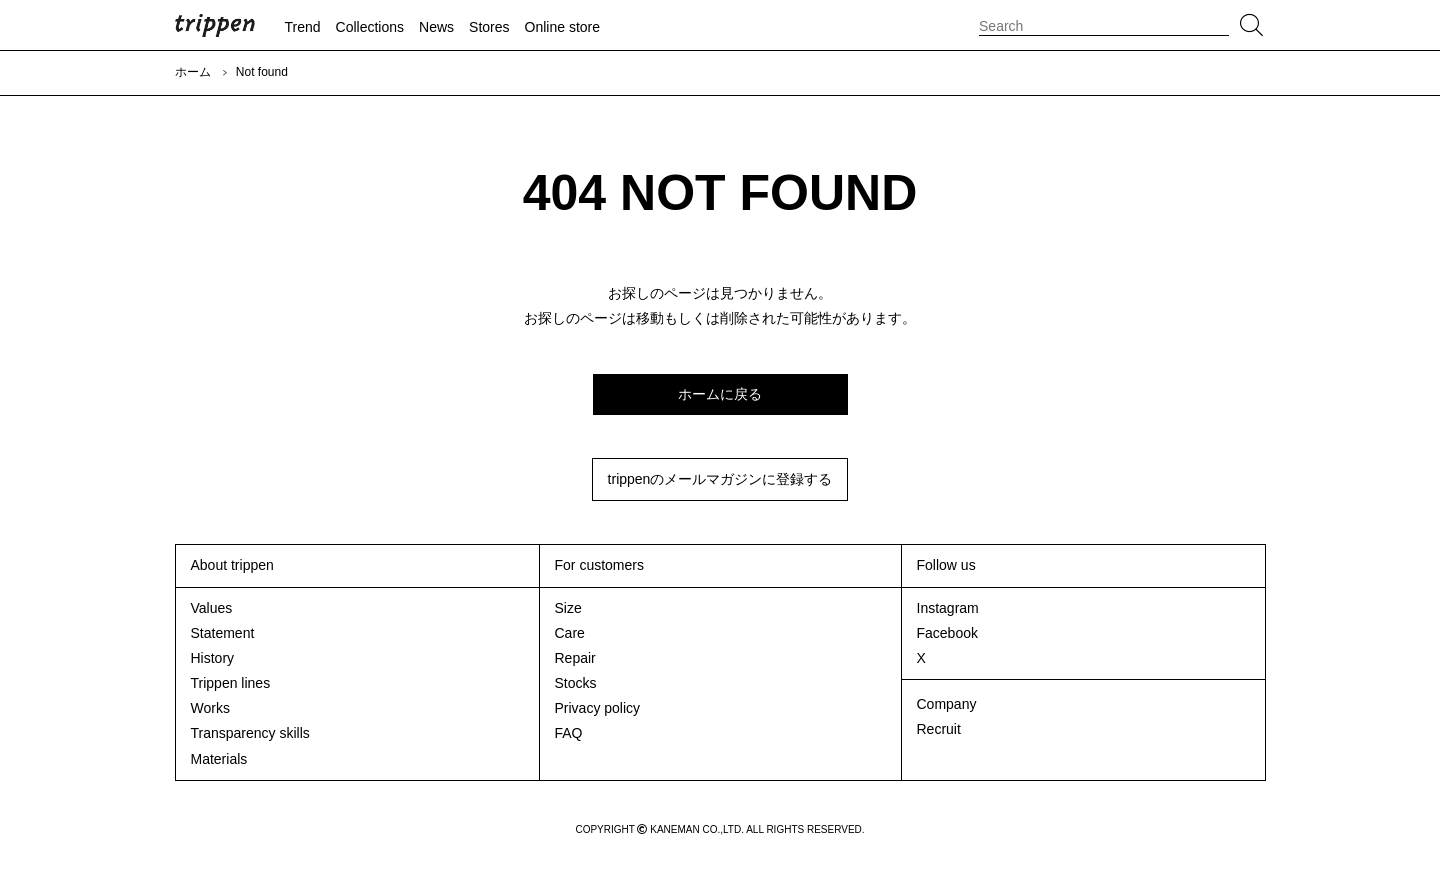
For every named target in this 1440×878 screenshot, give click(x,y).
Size (568, 608)
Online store (562, 27)
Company (947, 704)
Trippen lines (231, 683)
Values (212, 608)
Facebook (947, 633)
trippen (215, 25)
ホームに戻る (720, 394)
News (436, 27)
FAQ (569, 733)
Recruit (939, 729)
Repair (575, 658)
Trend (303, 27)
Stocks (576, 683)
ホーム (193, 72)
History (213, 658)
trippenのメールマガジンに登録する (720, 479)
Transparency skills (250, 733)
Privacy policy (598, 708)
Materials (219, 759)
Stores (489, 27)
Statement (223, 633)
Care (570, 633)
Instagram (948, 608)
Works (210, 708)
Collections (370, 27)
